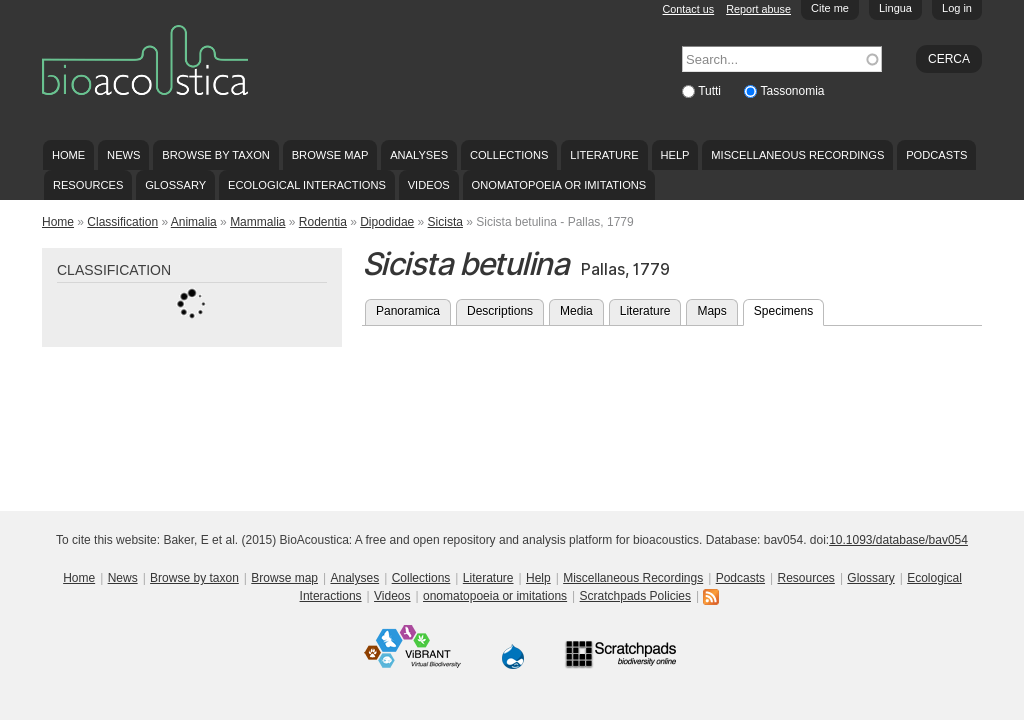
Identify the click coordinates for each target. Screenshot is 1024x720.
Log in (957, 8)
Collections (509, 155)
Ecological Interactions (307, 185)
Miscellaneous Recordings (797, 155)
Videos (429, 185)
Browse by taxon (216, 155)
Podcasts (936, 155)
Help (674, 155)
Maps (711, 311)
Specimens (789, 309)
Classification (122, 222)
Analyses (419, 155)
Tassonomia (792, 91)
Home (68, 155)
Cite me (830, 8)
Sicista (445, 222)
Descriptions (500, 311)
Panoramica (408, 311)
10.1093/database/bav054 (898, 540)
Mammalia (257, 222)
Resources (88, 185)
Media (576, 311)
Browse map (330, 155)
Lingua (895, 8)
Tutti (711, 91)
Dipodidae (387, 222)
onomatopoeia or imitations (559, 185)
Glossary (175, 185)
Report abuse (758, 9)
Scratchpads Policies (635, 596)
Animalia (194, 222)
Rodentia (323, 222)
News (123, 155)
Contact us (689, 9)
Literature (604, 155)
